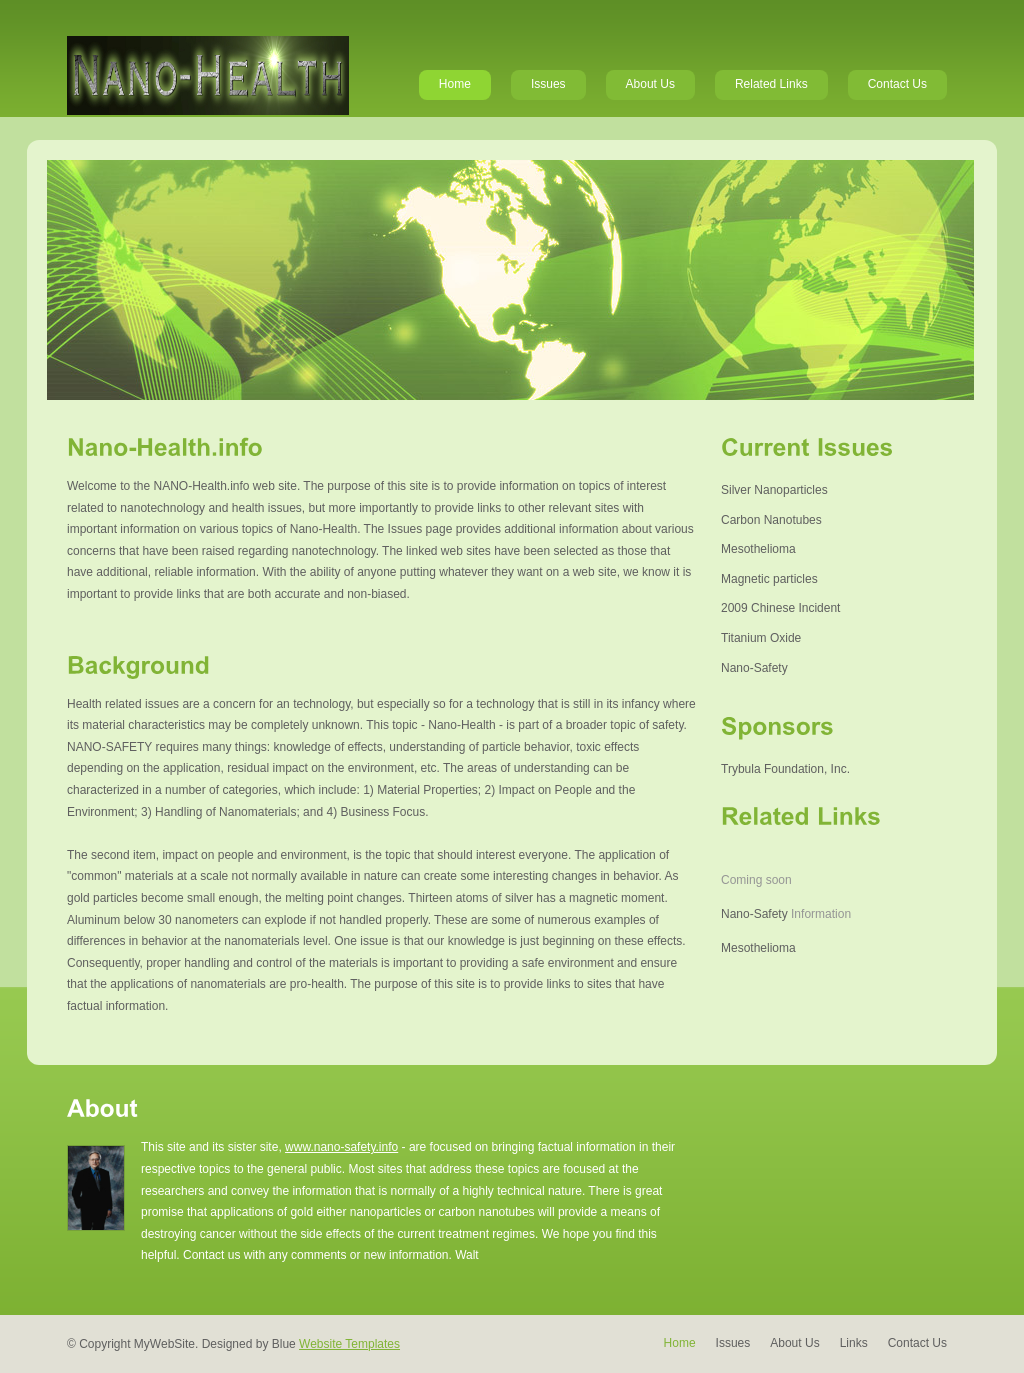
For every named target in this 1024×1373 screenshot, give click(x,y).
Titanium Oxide (761, 638)
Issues (548, 84)
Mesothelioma (758, 549)
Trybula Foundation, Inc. (785, 769)
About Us (650, 84)
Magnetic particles (769, 579)
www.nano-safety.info (341, 1147)
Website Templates (349, 1344)
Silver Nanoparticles (774, 490)
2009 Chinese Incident (780, 608)
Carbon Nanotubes (771, 520)
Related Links (771, 84)
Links (854, 1343)
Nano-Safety (754, 668)
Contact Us (897, 84)
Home (455, 84)
